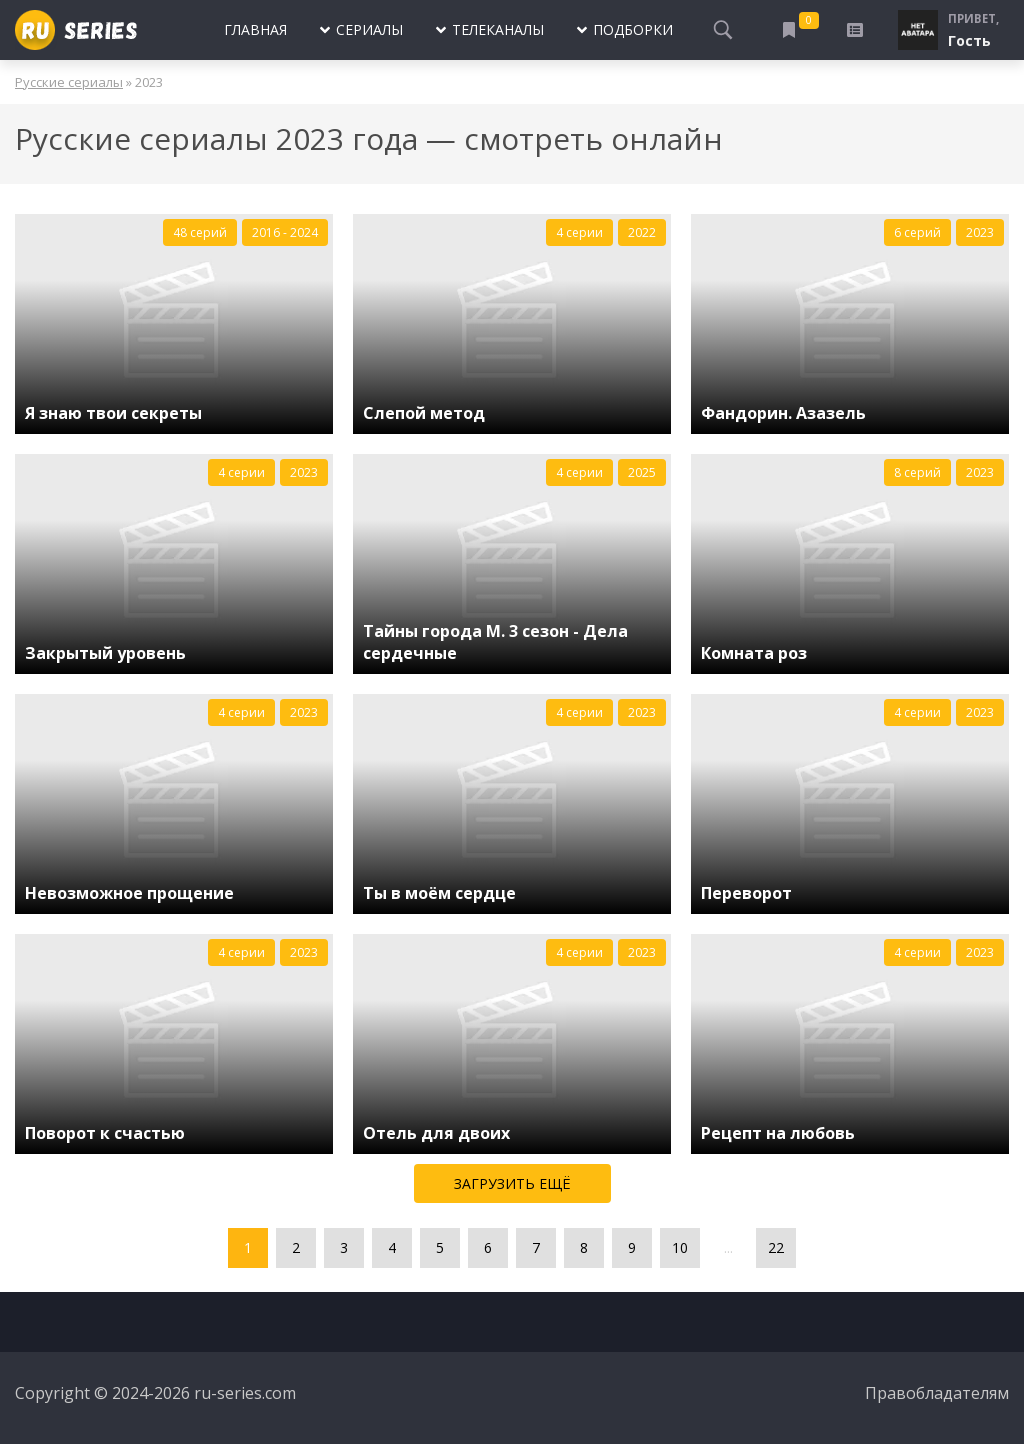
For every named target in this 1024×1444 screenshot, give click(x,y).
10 (680, 1247)
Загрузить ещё (512, 1183)
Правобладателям (937, 1393)
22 (776, 1247)
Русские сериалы (69, 82)
